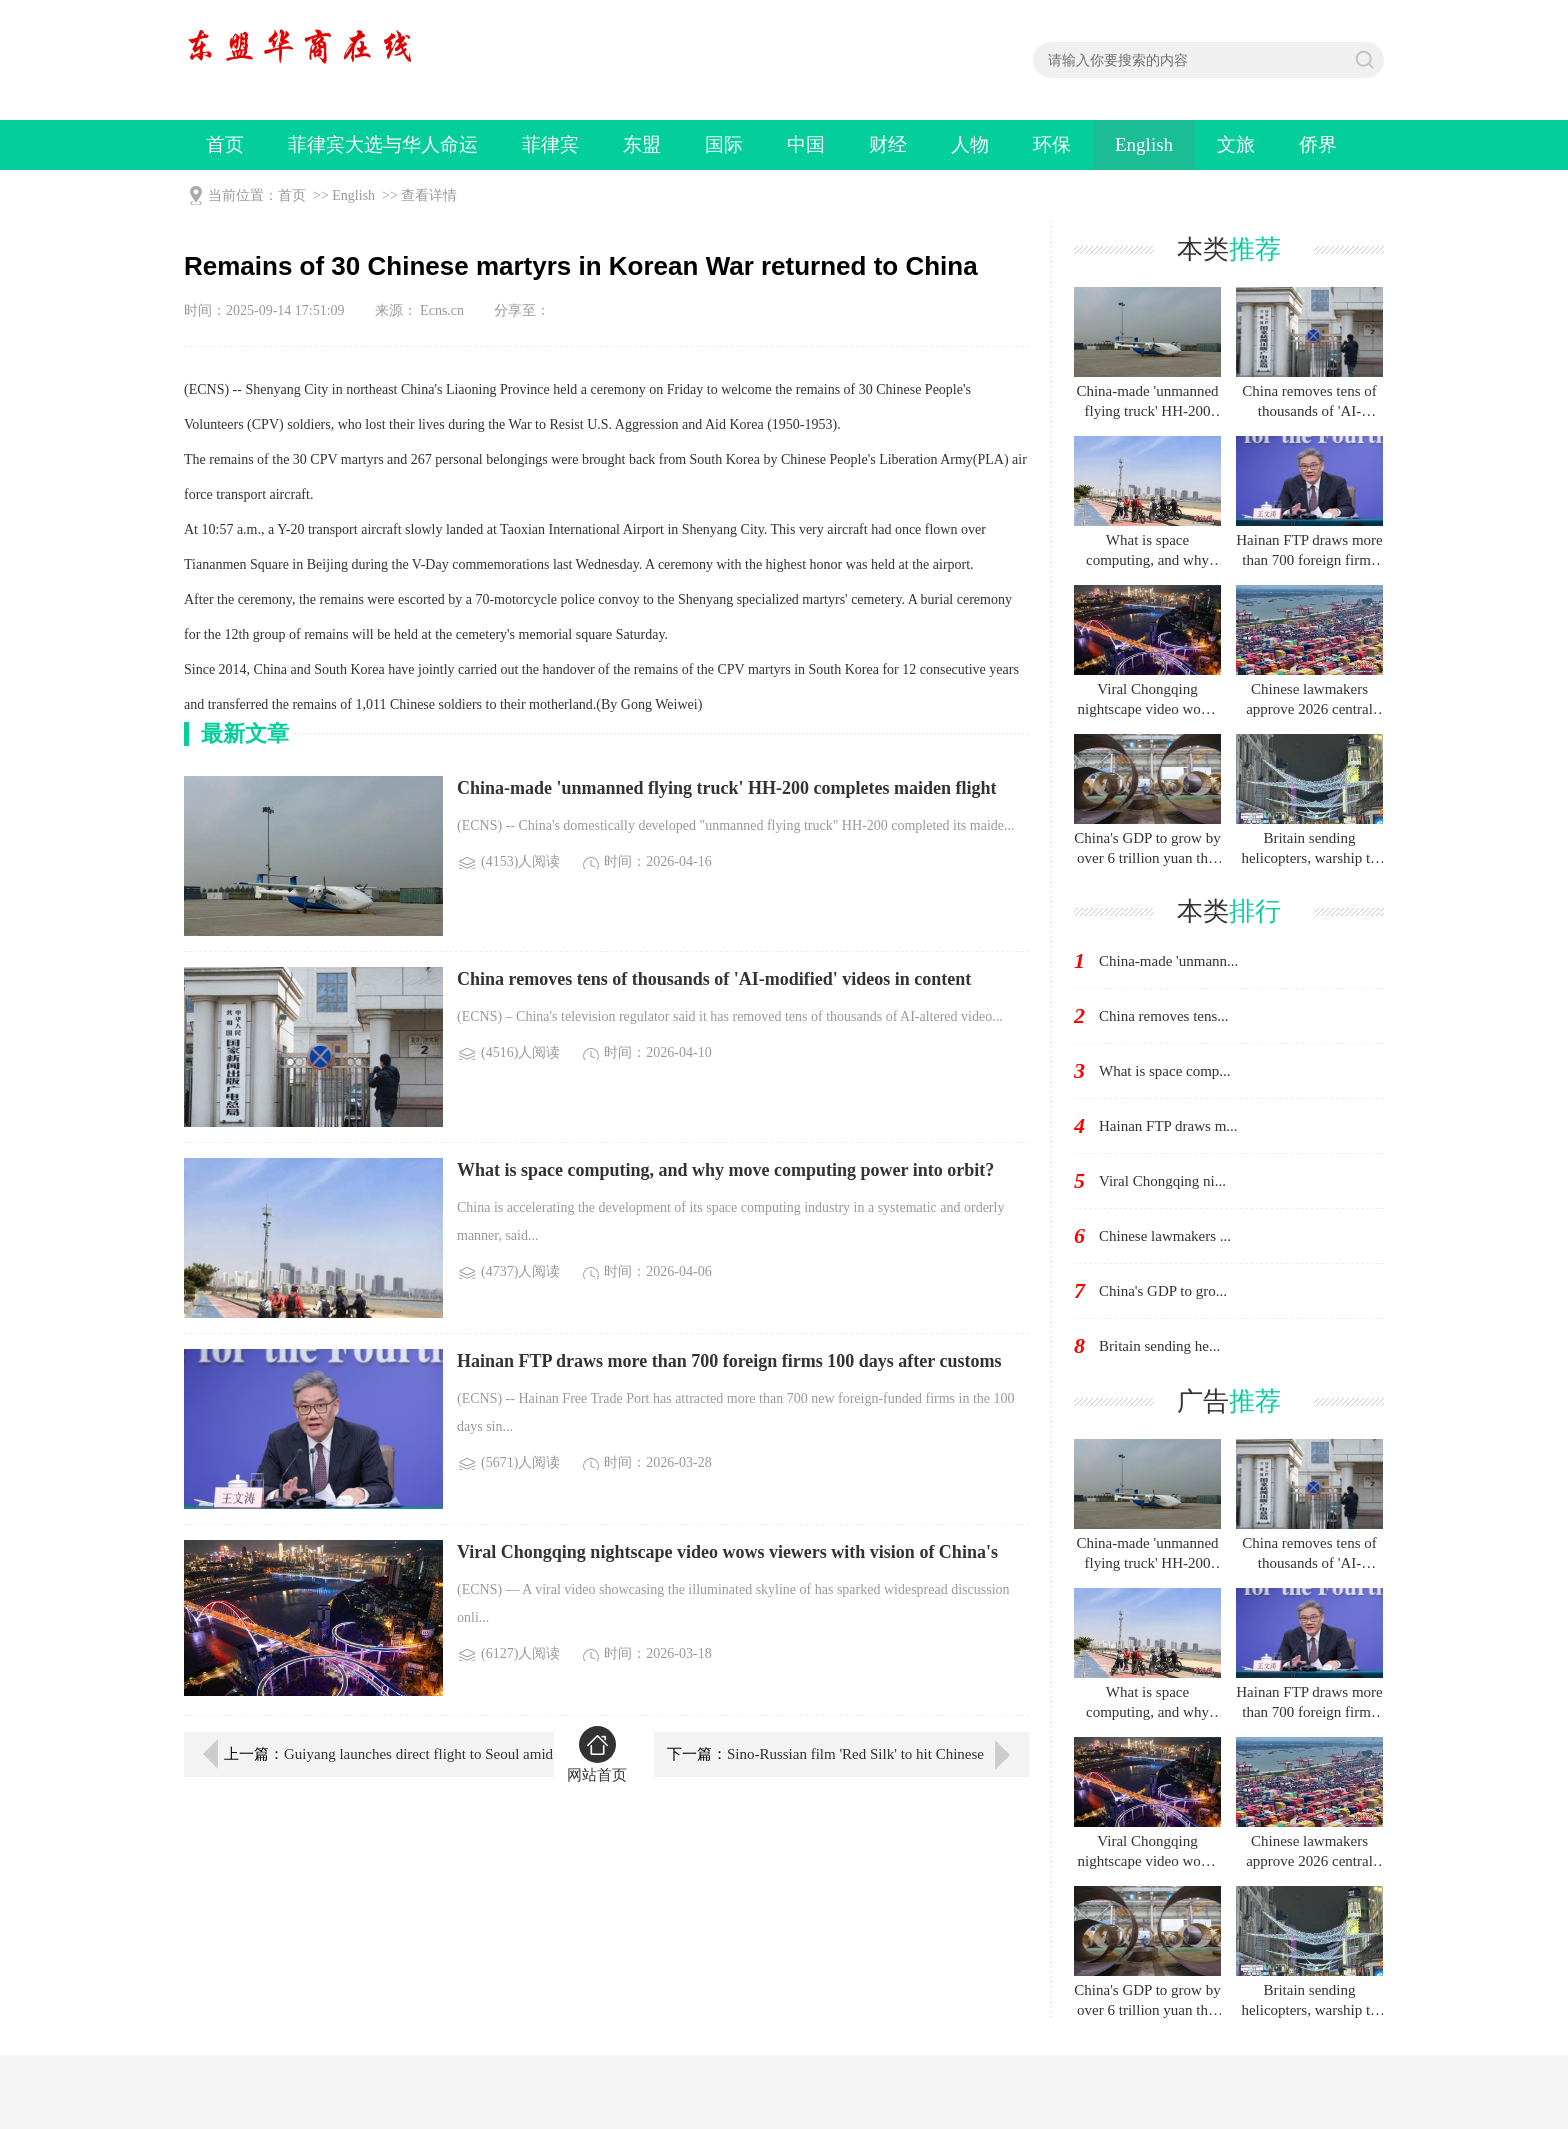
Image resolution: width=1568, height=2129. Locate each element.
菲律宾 (550, 144)
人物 (970, 144)
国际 (724, 144)
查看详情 (429, 195)
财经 (888, 144)
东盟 (642, 144)
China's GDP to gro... (1163, 1291)
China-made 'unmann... (1168, 961)
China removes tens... (1164, 1016)
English (1144, 144)
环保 (1052, 144)
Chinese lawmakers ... (1165, 1236)
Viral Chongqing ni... (1162, 1181)
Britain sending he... (1159, 1346)
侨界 (1318, 144)
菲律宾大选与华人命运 (383, 144)
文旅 (1236, 144)
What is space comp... (1165, 1071)
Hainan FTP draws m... (1168, 1126)
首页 (225, 144)
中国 (806, 144)
